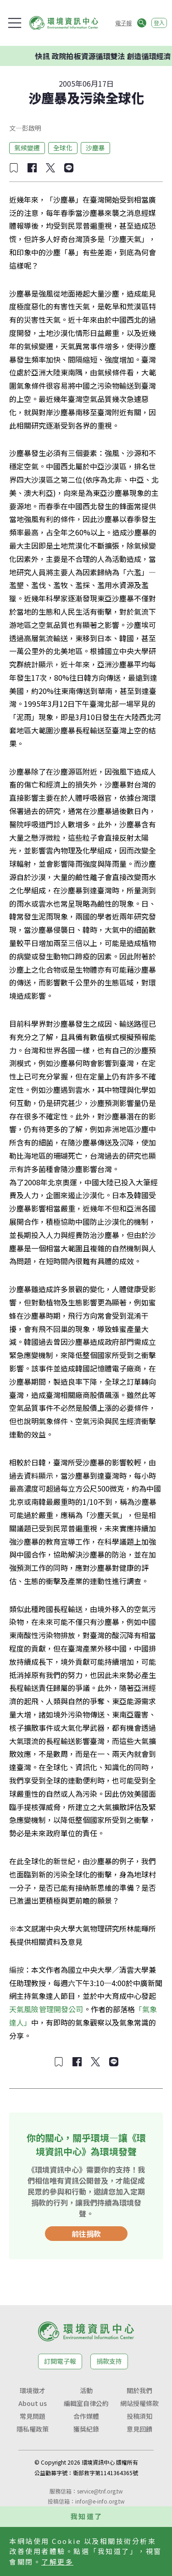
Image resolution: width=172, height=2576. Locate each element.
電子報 (123, 22)
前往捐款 (86, 2233)
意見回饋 (139, 2428)
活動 (86, 2390)
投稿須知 (139, 2416)
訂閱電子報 (60, 2361)
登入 (159, 23)
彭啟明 (31, 127)
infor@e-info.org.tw (100, 2501)
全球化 (62, 147)
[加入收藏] (13, 167)
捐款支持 (109, 2361)
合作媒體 (86, 2416)
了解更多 (57, 2561)
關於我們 (139, 2390)
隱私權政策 (33, 2428)
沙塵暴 (95, 147)
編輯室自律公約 (86, 2403)
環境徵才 (32, 2390)
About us (32, 2403)
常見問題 (32, 2416)
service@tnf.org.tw (100, 2491)
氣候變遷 (27, 147)
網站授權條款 (139, 2403)
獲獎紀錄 (86, 2428)
